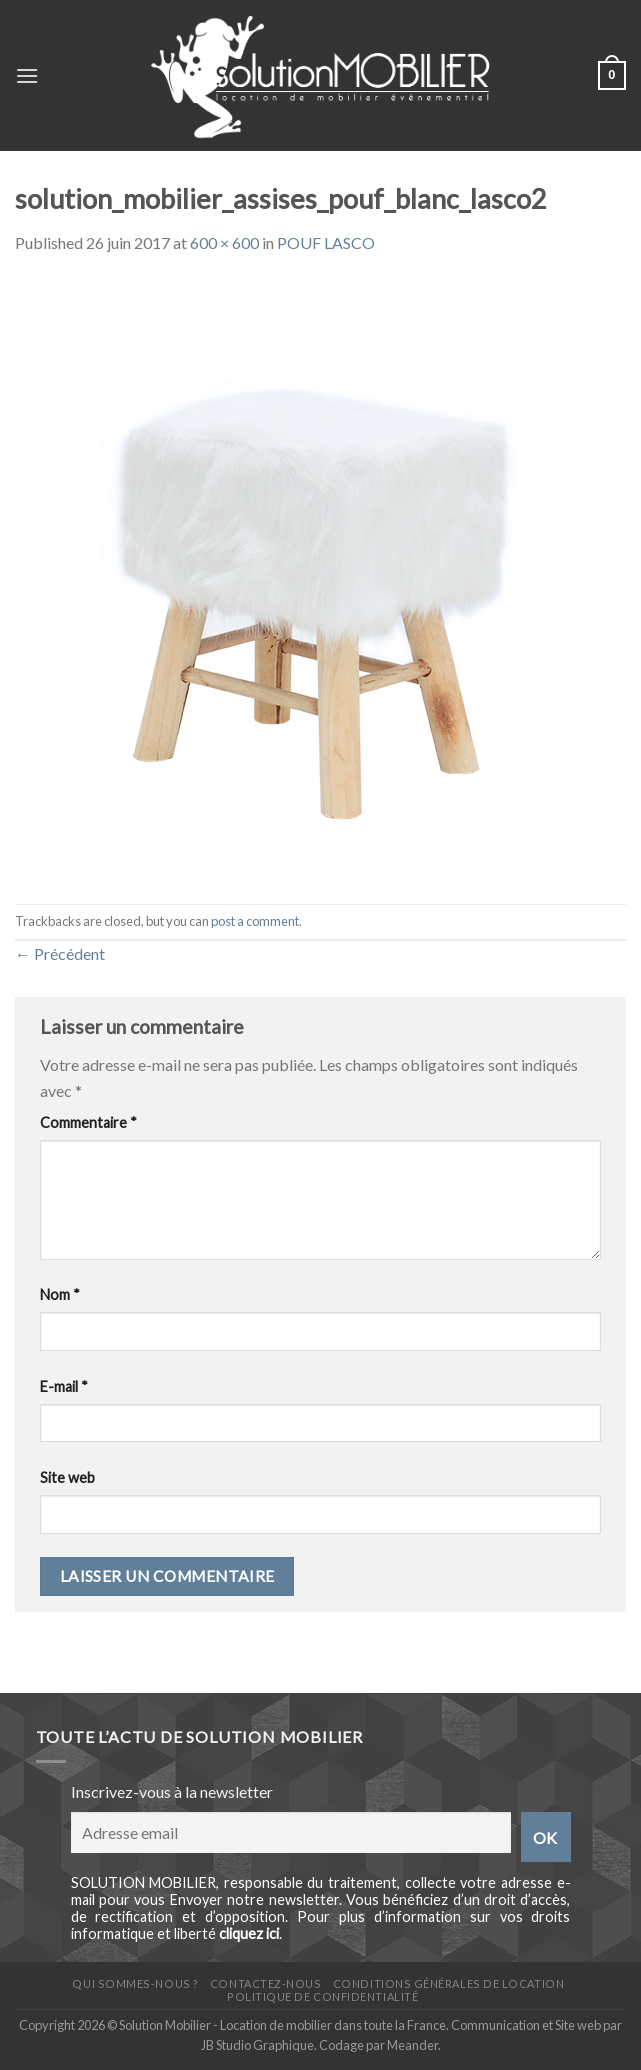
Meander (412, 2045)
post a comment (255, 921)
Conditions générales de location (448, 1983)
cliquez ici (249, 1933)
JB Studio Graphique (257, 2045)
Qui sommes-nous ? (135, 1983)
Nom (60, 1294)
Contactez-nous (266, 1983)
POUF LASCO (326, 242)
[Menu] (27, 75)
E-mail (64, 1386)
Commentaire (88, 1122)
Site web (67, 1477)
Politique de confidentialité (322, 1996)
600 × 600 (224, 242)
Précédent (60, 953)
